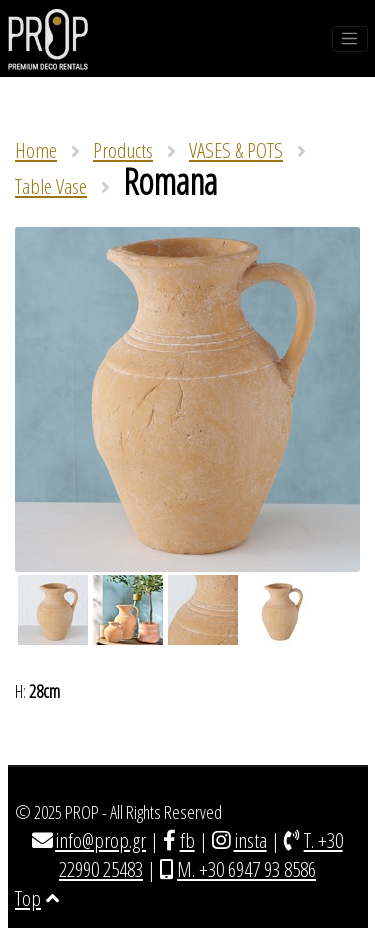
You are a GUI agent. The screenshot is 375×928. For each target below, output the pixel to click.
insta (250, 840)
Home (36, 150)
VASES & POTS (236, 150)
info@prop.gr (100, 840)
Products (123, 150)
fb (187, 840)
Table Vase (51, 186)
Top (37, 898)
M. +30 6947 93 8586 (246, 869)
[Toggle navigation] (350, 39)
